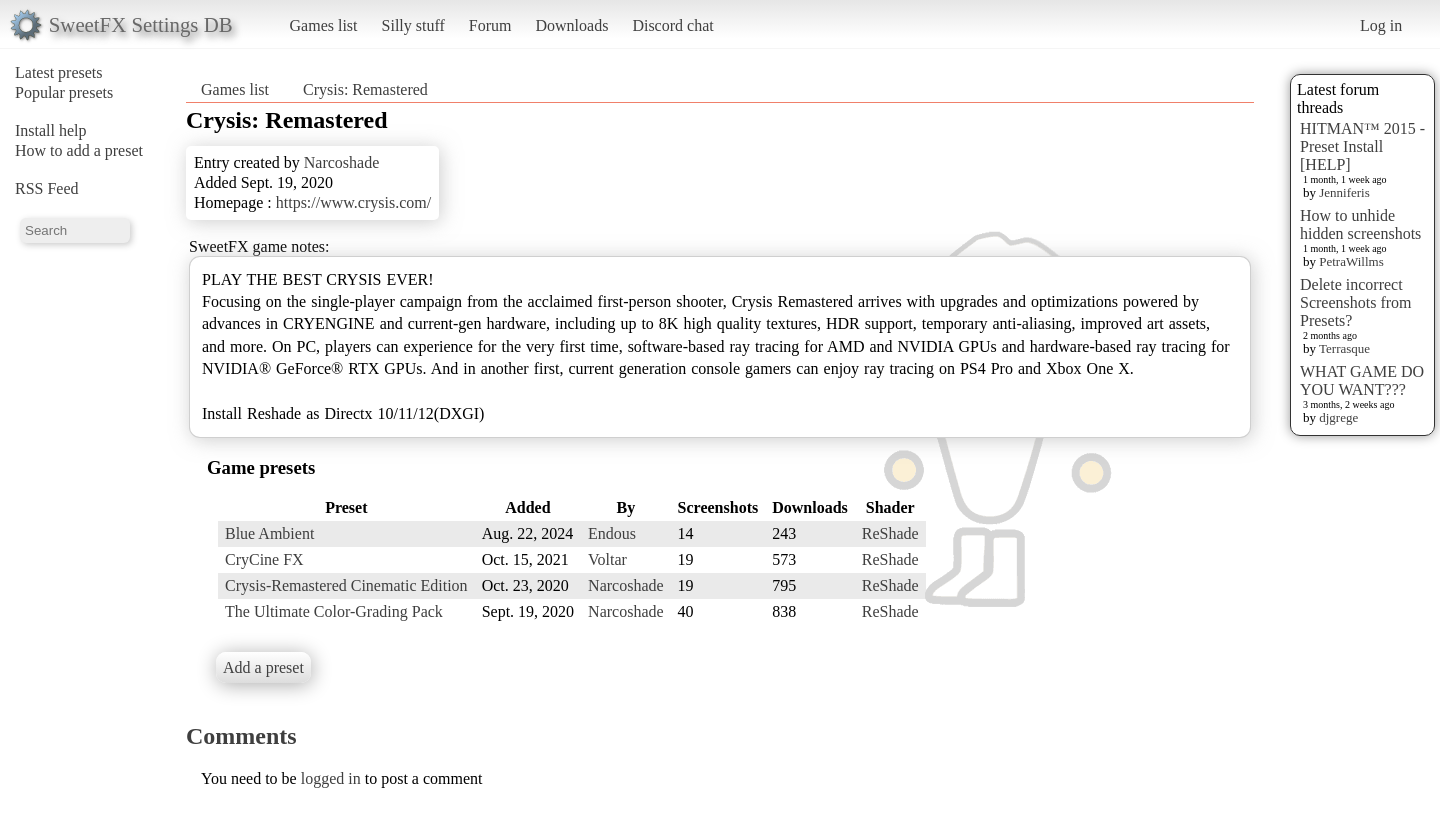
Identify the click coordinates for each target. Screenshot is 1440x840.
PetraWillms (1351, 261)
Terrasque (1344, 348)
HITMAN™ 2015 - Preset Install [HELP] (1362, 146)
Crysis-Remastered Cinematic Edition (346, 585)
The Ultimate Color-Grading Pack (334, 611)
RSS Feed (47, 188)
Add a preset (263, 667)
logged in (331, 778)
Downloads (571, 25)
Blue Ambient (269, 533)
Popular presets (64, 92)
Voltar (607, 559)
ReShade (890, 533)
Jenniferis (1344, 192)
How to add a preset (79, 150)
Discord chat (672, 25)
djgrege (1338, 417)
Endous (612, 533)
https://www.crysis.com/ (353, 202)
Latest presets (59, 72)
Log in (1381, 25)
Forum (490, 25)
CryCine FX (264, 559)
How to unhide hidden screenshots (1360, 224)
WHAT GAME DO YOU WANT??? (1362, 380)
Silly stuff (413, 25)
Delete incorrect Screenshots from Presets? (1356, 302)
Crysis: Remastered (365, 89)
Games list (324, 25)
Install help (51, 130)
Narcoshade (342, 162)
